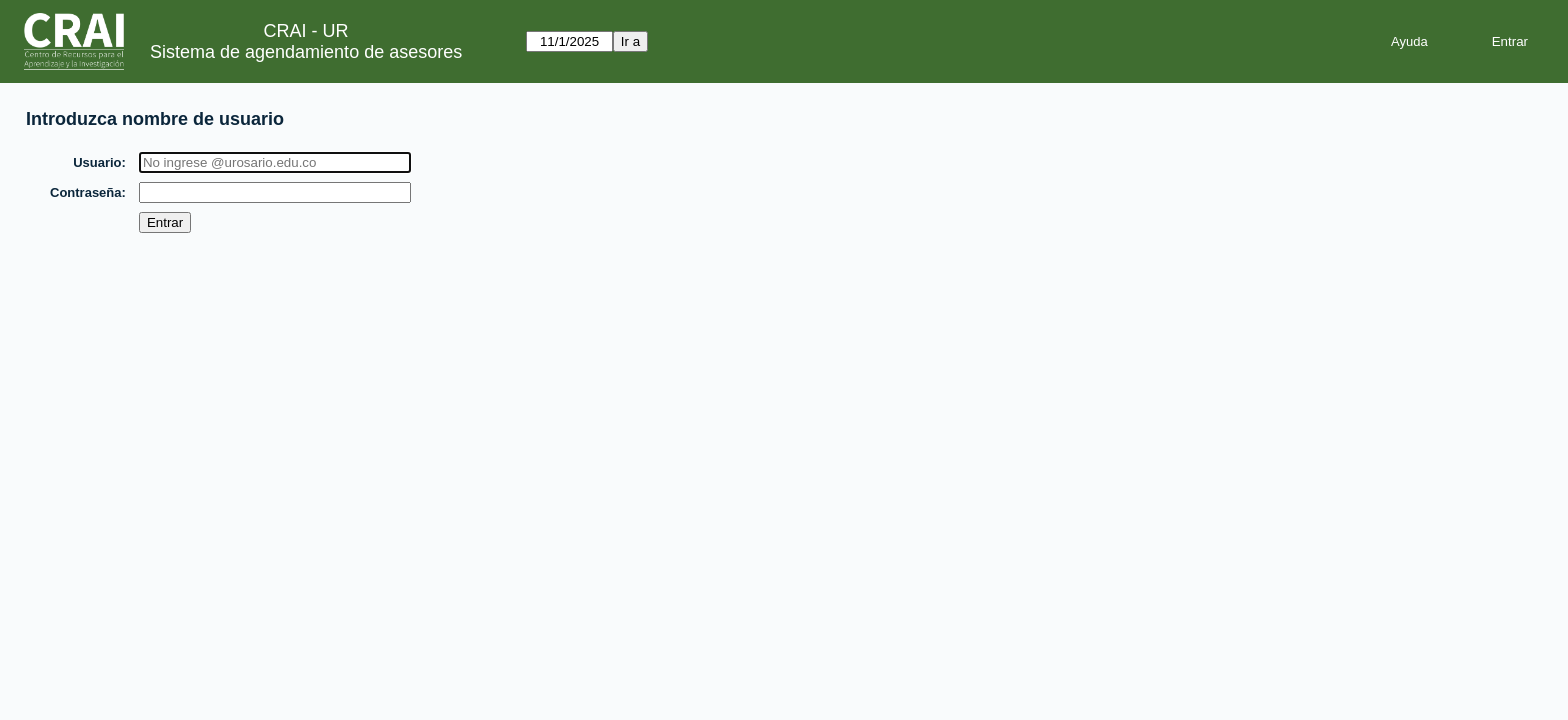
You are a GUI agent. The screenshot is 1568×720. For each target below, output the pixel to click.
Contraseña (87, 192)
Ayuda (1409, 41)
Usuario (98, 162)
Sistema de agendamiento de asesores (306, 52)
